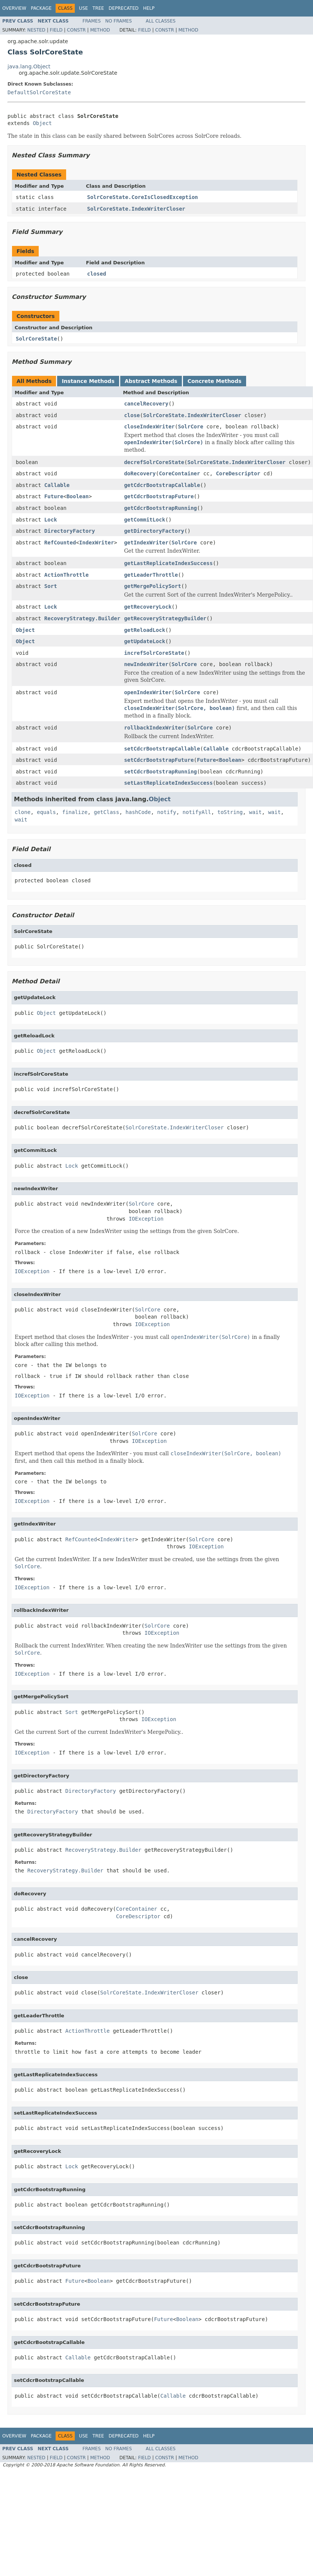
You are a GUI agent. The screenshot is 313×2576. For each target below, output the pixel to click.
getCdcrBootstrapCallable (162, 485)
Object (42, 123)
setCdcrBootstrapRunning (160, 772)
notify (166, 812)
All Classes (160, 21)
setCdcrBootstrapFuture (159, 760)
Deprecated (124, 8)
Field (56, 30)
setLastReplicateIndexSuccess (168, 783)
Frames (92, 21)
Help (149, 8)
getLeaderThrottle (151, 575)
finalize (74, 812)
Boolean (78, 496)
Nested (36, 30)
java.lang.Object (29, 66)
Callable (57, 485)
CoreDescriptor (238, 473)
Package (41, 8)
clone (22, 812)
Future (54, 496)
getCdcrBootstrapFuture (159, 496)
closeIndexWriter (149, 427)
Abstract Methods (151, 381)
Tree (98, 8)
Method (100, 30)
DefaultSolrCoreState (39, 92)
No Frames (118, 21)
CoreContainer (179, 473)
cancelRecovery (146, 404)
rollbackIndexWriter (154, 728)
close (132, 415)
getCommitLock (144, 520)
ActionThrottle (66, 575)
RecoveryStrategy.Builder (82, 618)
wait (255, 812)
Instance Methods (88, 381)
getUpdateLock (144, 641)
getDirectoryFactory (154, 531)
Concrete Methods (214, 381)
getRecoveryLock (147, 607)
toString (230, 812)
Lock (50, 520)
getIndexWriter (146, 543)
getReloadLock (144, 630)
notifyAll (197, 812)
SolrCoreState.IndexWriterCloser (136, 209)
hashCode (138, 812)
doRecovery (140, 473)
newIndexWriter (146, 664)
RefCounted (60, 543)
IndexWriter (96, 543)
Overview (14, 8)
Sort (50, 586)
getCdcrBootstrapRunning (160, 508)
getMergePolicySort (152, 586)
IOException (146, 1219)
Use (83, 8)
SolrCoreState (36, 339)
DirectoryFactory (69, 531)
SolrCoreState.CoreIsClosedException (142, 197)
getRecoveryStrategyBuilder (165, 618)
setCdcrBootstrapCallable (162, 749)
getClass (106, 812)
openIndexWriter (147, 692)
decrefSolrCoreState (154, 462)
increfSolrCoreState (154, 653)
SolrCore (190, 427)
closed (96, 274)
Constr (76, 30)
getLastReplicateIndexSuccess (168, 563)
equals (46, 812)
